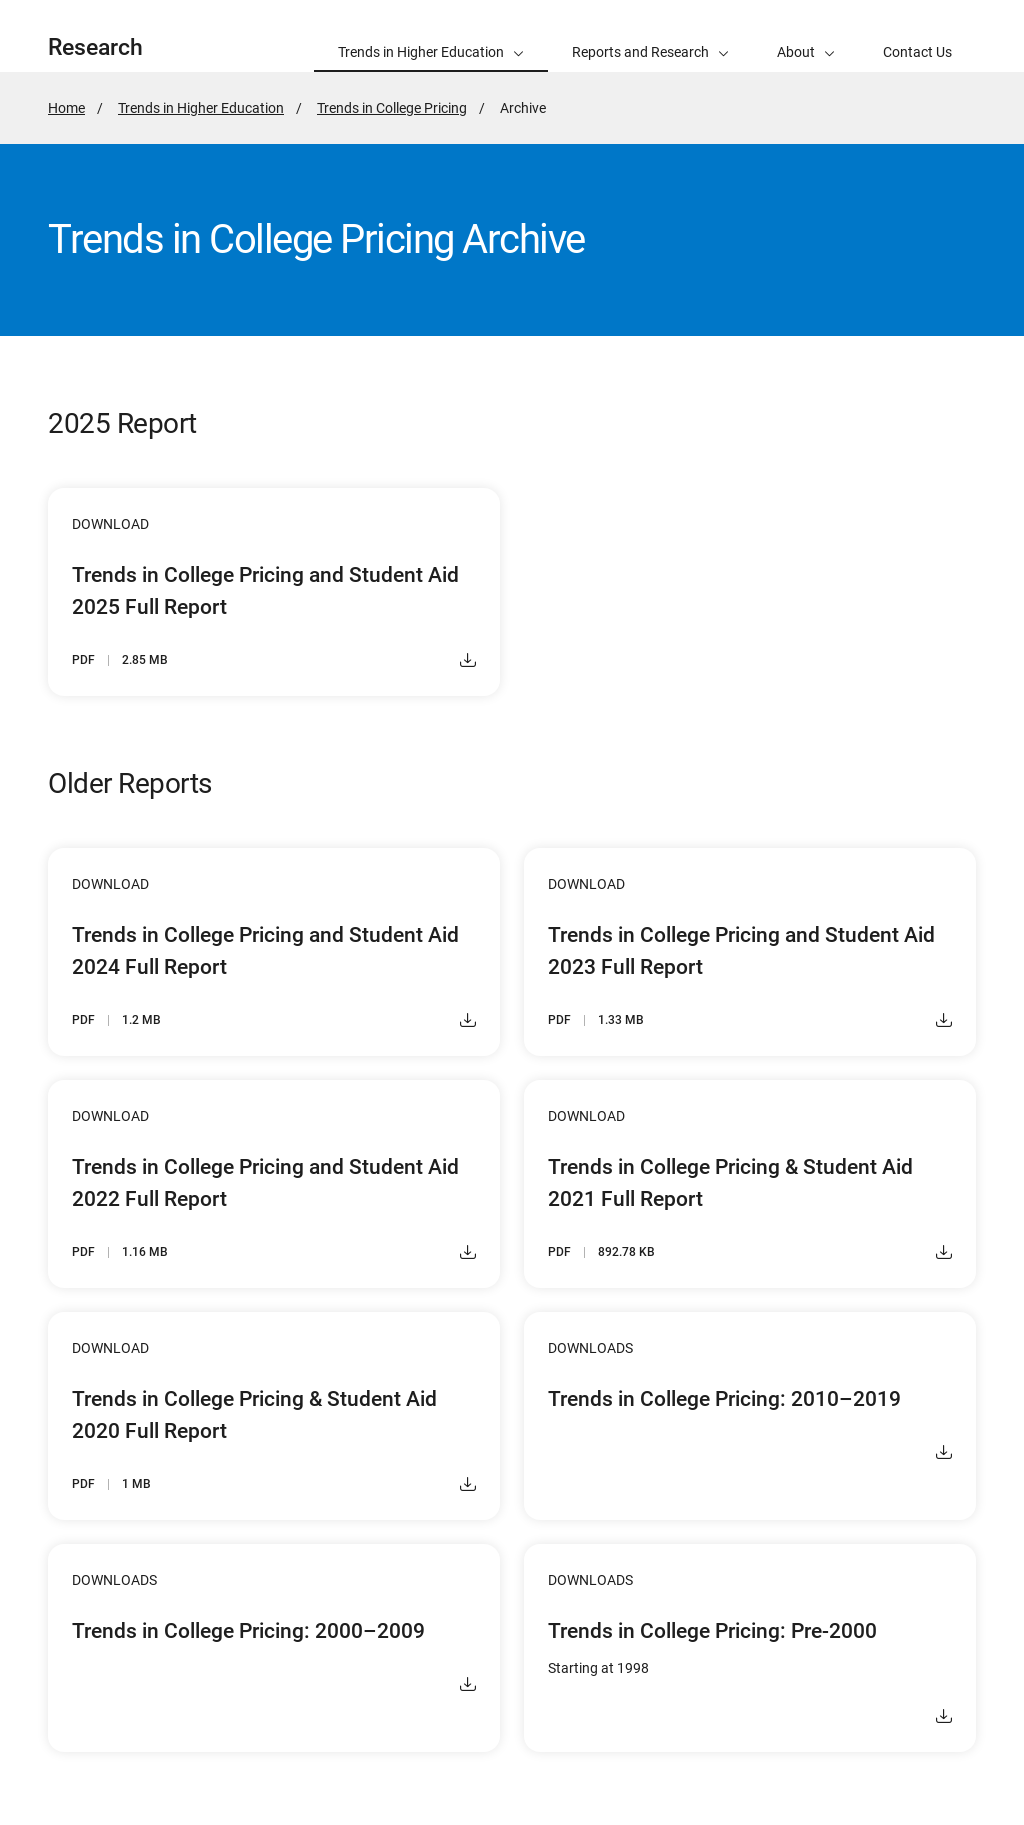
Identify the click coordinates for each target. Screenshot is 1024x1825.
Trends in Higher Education (201, 108)
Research (95, 47)
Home (66, 108)
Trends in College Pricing (392, 108)
